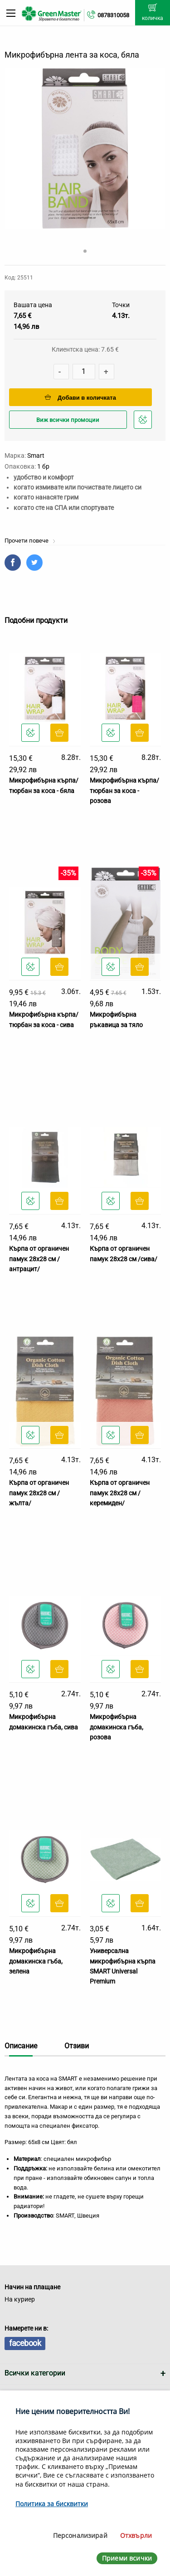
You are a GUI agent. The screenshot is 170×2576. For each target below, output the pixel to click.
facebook (25, 2343)
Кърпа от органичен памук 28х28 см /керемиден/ (120, 1493)
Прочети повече (30, 540)
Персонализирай (80, 2535)
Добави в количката (80, 397)
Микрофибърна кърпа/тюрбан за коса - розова (124, 790)
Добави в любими (144, 422)
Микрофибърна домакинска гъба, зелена (36, 1961)
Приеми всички (127, 2558)
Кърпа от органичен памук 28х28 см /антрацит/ (39, 1259)
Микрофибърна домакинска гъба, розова (116, 1727)
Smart (35, 455)
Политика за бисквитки (51, 2503)
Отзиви (76, 2046)
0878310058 (113, 15)
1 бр (43, 466)
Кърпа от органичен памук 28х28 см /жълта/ (39, 1493)
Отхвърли (136, 2535)
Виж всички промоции (67, 419)
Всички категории (35, 2373)
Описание (21, 2046)
